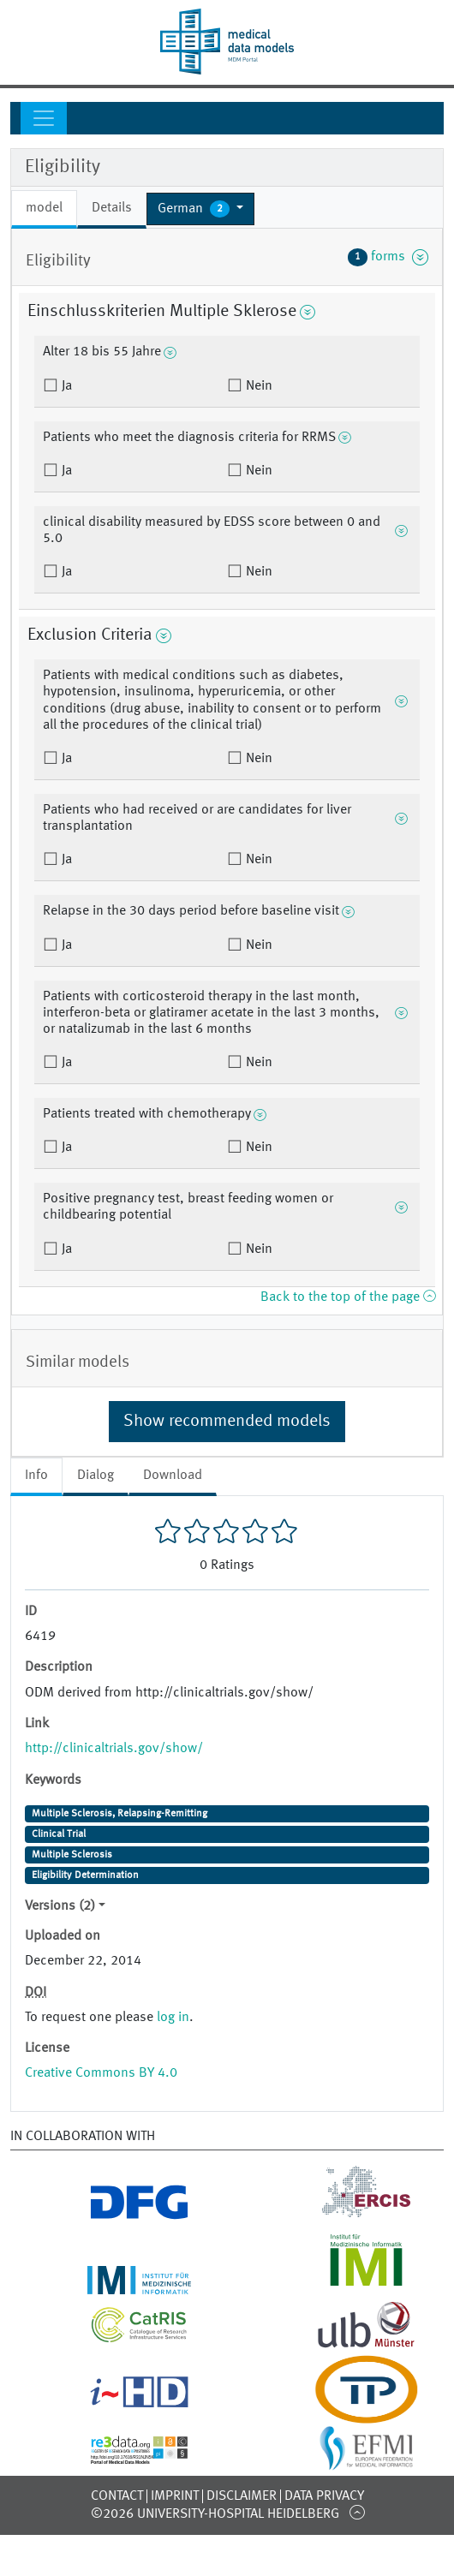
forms (388, 256)
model (44, 208)
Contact (117, 2496)
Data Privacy (324, 2496)
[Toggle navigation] (44, 118)
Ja (65, 386)
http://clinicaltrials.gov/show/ (114, 1749)
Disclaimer (241, 2496)
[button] (200, 209)
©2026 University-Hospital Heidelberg (215, 2514)
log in (173, 2017)
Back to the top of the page (347, 1297)
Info (36, 1475)
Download (172, 1475)
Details (112, 208)
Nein (257, 386)
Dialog (95, 1475)
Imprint (175, 2496)
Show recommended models (227, 1421)
